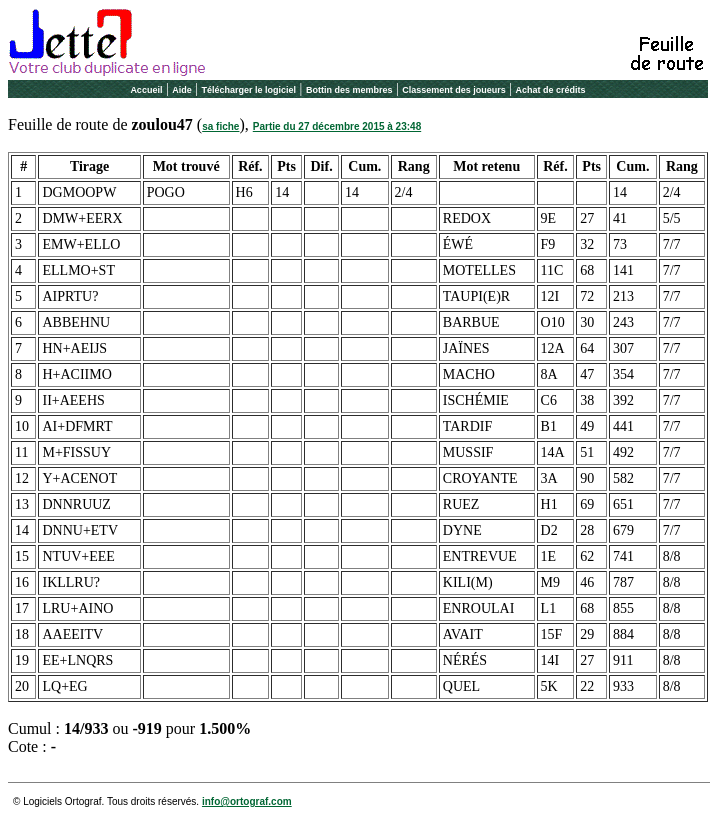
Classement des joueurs (454, 90)
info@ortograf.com (247, 801)
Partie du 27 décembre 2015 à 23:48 (337, 126)
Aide (182, 90)
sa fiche (220, 126)
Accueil (146, 90)
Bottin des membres (349, 90)
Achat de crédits (551, 90)
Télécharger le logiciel (249, 90)
